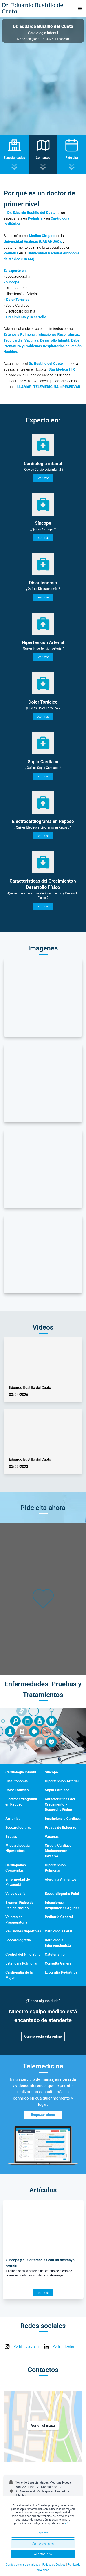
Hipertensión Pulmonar (55, 1868)
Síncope (51, 1772)
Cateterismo (55, 1954)
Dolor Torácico (17, 1790)
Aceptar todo (43, 2554)
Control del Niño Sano (23, 1954)
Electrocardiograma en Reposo (21, 1801)
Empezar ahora (43, 2114)
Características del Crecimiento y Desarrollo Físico (60, 1804)
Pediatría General (59, 1917)
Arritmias (12, 1819)
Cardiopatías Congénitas (15, 1868)
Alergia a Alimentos (61, 1879)
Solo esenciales (43, 2544)
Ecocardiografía (18, 1940)
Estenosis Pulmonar (21, 1963)
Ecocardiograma (18, 1827)
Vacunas (52, 1836)
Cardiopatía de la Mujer (19, 1975)
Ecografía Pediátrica (61, 1972)
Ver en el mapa (43, 2425)
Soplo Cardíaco (57, 1790)
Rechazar (43, 2533)
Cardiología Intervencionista (58, 1943)
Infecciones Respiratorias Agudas (62, 1905)
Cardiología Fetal (58, 1931)
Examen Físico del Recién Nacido (20, 1905)
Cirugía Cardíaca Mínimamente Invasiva (58, 1850)
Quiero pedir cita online (43, 2036)
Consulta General (59, 1963)
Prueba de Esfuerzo (60, 1827)
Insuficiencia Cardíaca (63, 1819)
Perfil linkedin (63, 2346)
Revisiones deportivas (23, 1931)
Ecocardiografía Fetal (62, 1894)
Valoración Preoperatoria (16, 1919)
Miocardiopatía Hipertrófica (17, 1848)
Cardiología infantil (20, 1772)
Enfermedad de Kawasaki (17, 1882)
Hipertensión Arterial (62, 1781)
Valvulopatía (15, 1894)
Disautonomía (16, 1781)
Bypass (11, 1836)
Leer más (43, 478)
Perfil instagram (26, 2346)
